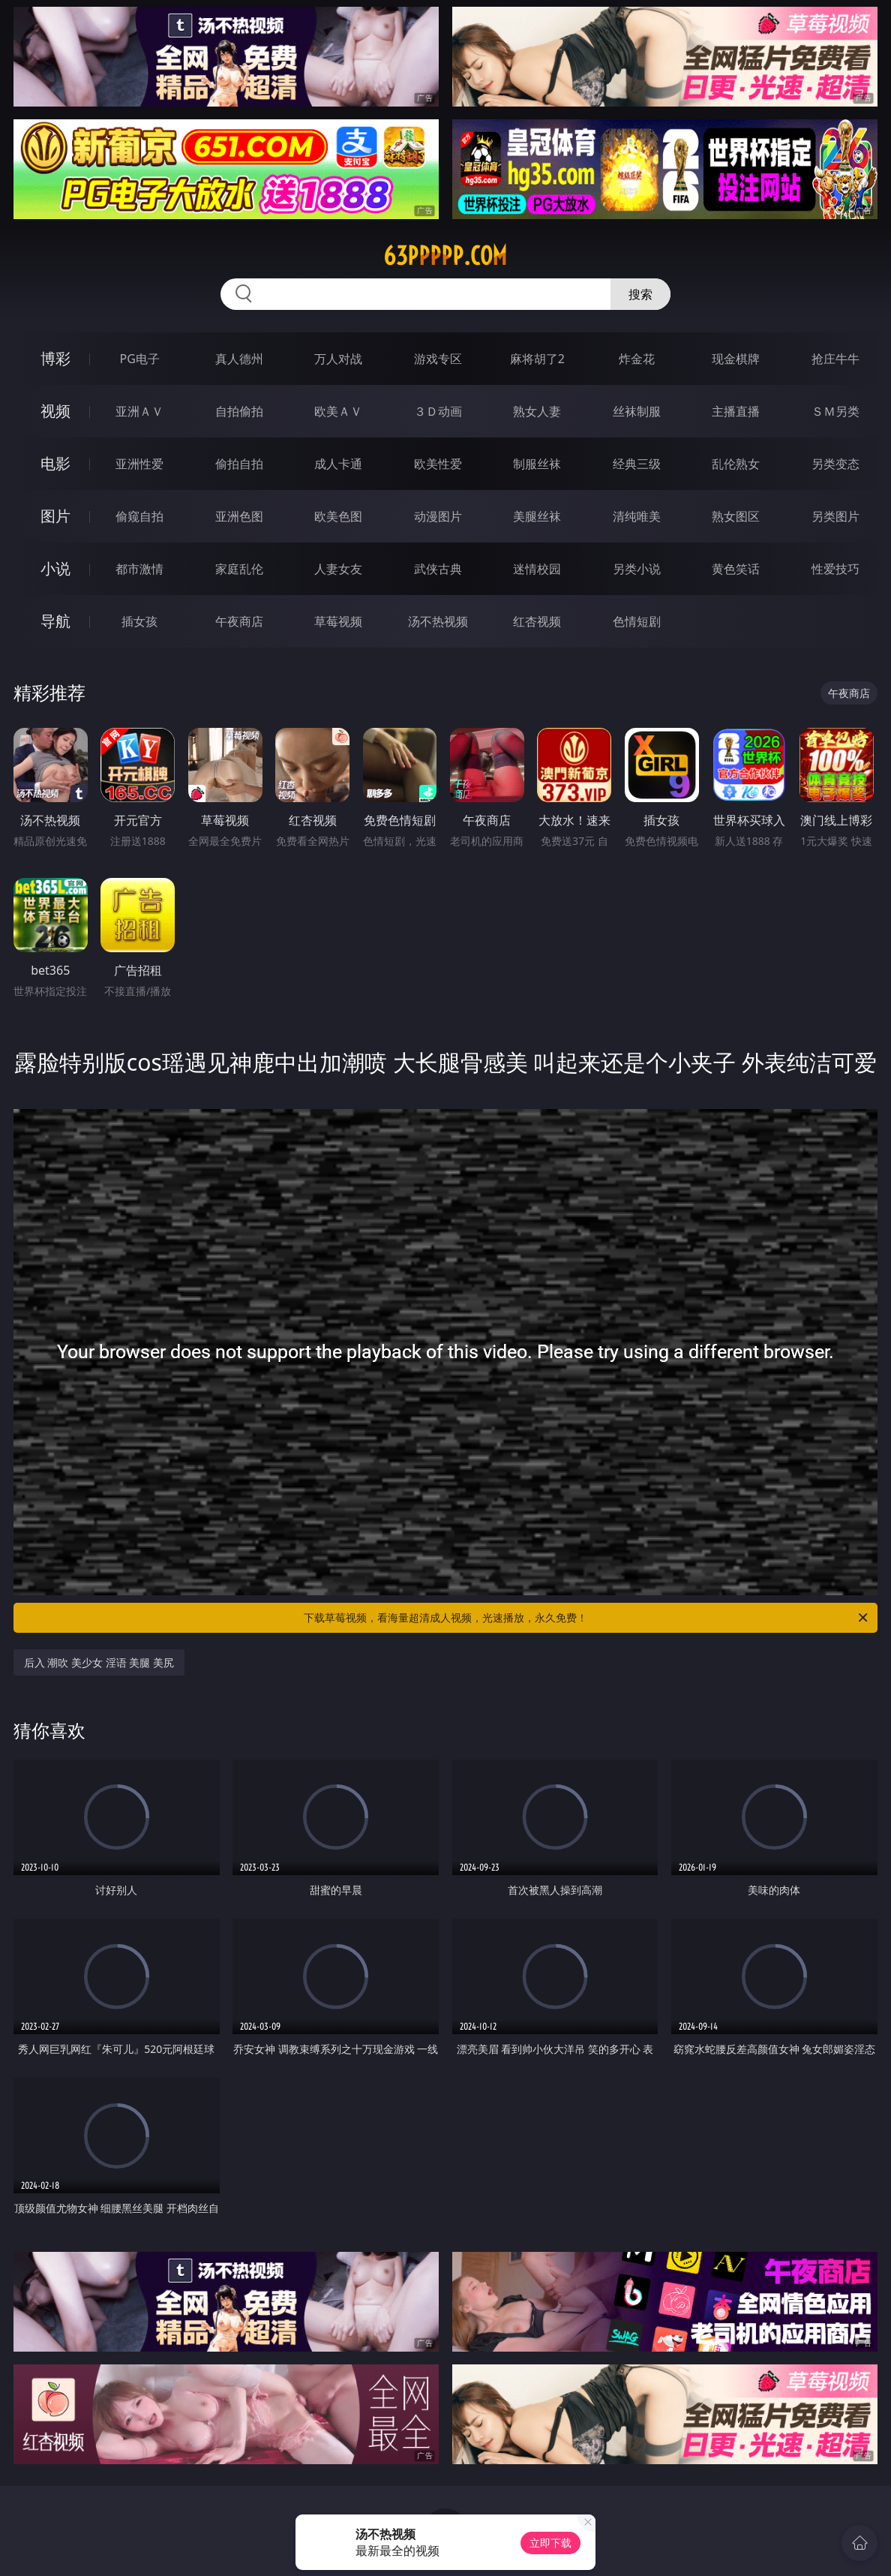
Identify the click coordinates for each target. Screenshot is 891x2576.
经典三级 (637, 463)
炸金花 (637, 358)
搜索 (640, 294)
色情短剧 (637, 621)
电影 (55, 463)
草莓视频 (338, 621)
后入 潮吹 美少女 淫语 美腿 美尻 (99, 1662)
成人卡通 (338, 463)
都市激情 (140, 569)
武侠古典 (438, 569)
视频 (55, 411)
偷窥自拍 (140, 516)
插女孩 (140, 621)
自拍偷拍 (239, 411)
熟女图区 (736, 516)
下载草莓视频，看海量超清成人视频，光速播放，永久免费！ (587, 1618)
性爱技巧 (836, 569)
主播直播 (736, 411)
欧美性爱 (438, 463)
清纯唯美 (637, 516)
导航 (55, 621)
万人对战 (338, 358)
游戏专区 (438, 358)
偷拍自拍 (239, 463)
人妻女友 (338, 569)
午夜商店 (239, 621)
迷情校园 (537, 569)
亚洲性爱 (140, 463)
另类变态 (836, 463)
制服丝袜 (537, 463)
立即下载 (551, 2542)
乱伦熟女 (736, 463)
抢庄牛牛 (836, 358)
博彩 (55, 358)
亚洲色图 (239, 516)
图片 (55, 516)
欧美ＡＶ (338, 411)
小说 (55, 568)
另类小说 (637, 569)
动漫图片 (438, 516)
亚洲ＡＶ (140, 411)
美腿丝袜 (537, 516)
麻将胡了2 (537, 358)
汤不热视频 (438, 621)
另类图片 (836, 516)
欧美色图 (338, 516)
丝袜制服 (637, 411)
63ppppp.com (445, 256)
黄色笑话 (736, 569)
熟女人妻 (537, 411)
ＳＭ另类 (836, 411)
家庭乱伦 (239, 569)
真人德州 (239, 358)
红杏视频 (537, 621)
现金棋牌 (736, 358)
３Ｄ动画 (438, 411)
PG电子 (140, 358)
